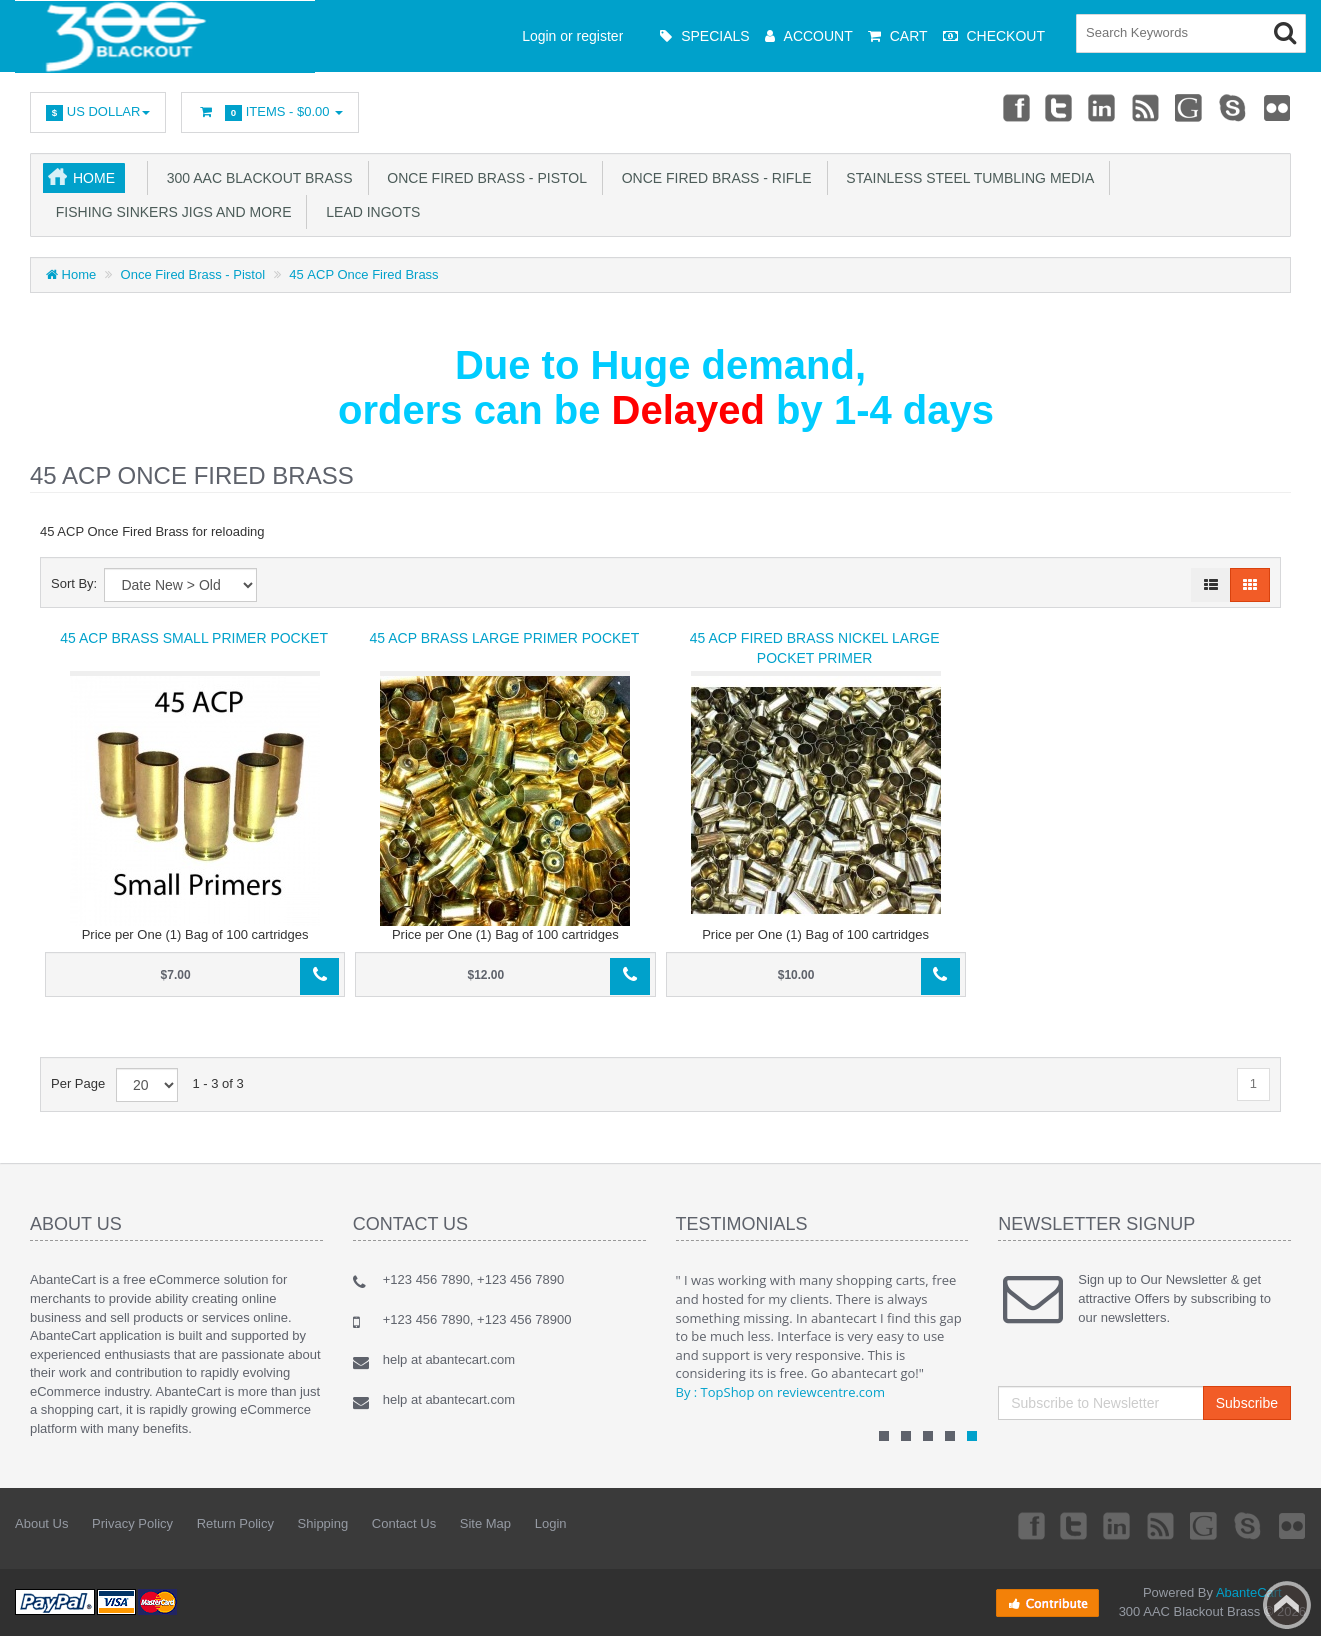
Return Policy (235, 1523)
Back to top (1287, 1605)
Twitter (1054, 107)
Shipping (323, 1523)
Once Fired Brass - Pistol (483, 178)
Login (551, 1523)
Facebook (1009, 107)
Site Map (485, 1523)
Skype (1232, 107)
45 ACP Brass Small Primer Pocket (194, 638)
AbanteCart (1249, 1592)
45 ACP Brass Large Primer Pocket (505, 638)
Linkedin (1099, 107)
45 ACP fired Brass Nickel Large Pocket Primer (815, 648)
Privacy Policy (132, 1523)
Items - (270, 112)
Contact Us (404, 1523)
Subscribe (1247, 1403)
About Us (41, 1523)
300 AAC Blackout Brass (256, 178)
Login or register (572, 36)
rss (1143, 107)
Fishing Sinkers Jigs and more (169, 212)
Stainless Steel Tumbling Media (967, 178)
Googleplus (1188, 107)
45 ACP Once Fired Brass (363, 274)
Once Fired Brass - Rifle (713, 178)
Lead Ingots (369, 212)
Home (94, 178)
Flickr (1277, 107)
